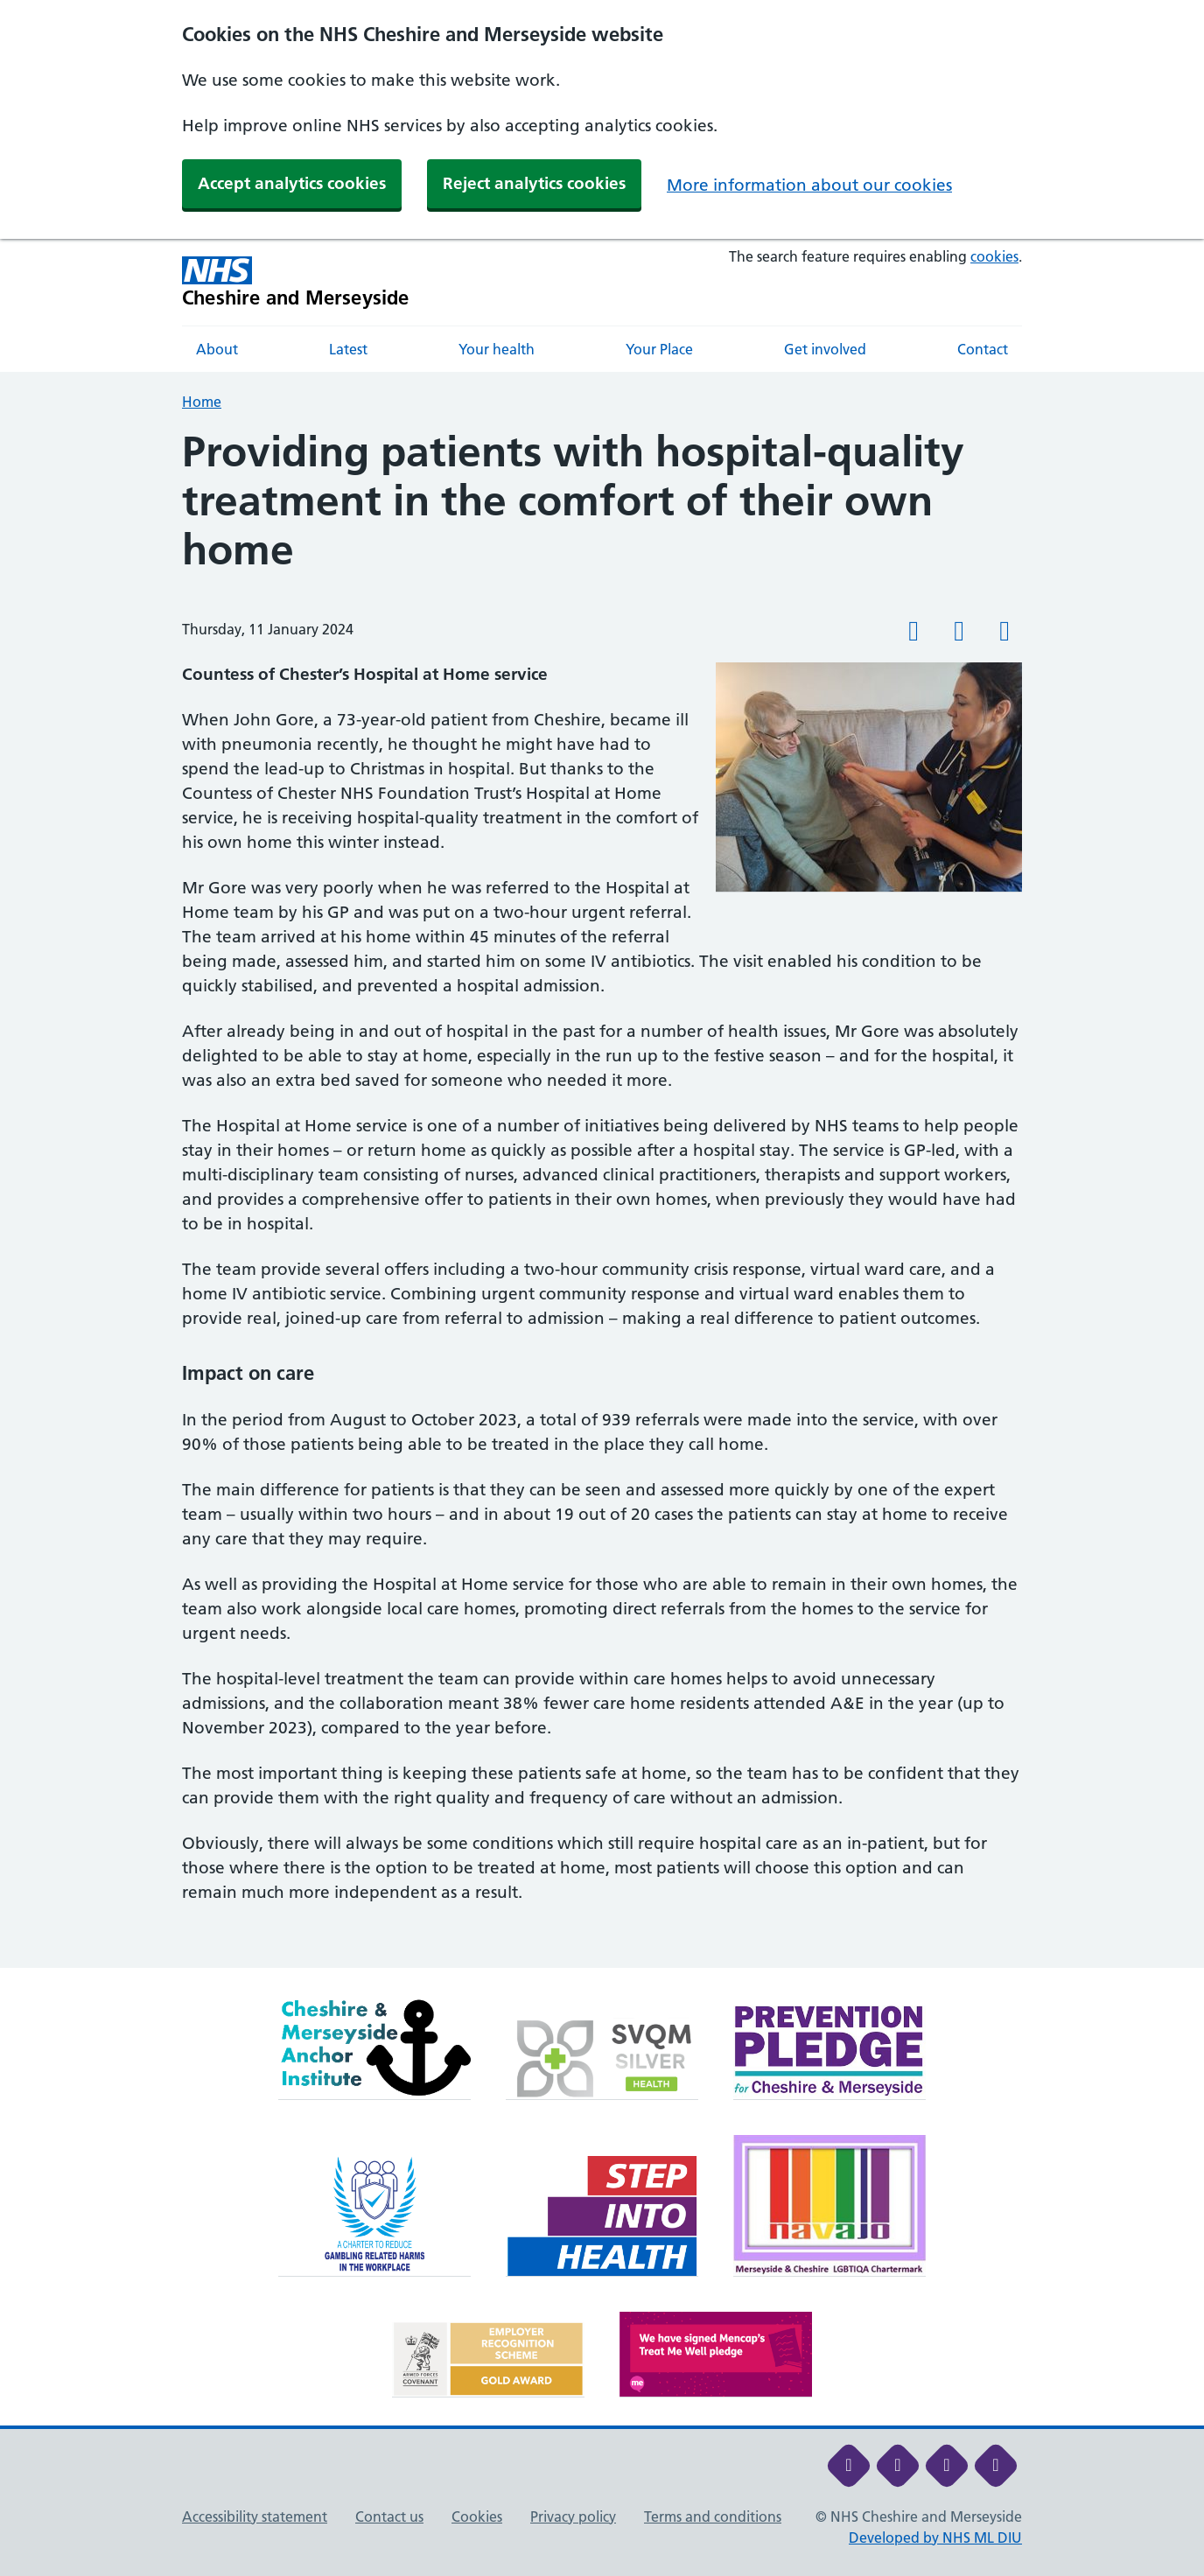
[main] (602, 1197)
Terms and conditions (712, 2516)
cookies (994, 256)
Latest (348, 349)
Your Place (659, 349)
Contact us (389, 2516)
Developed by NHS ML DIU (935, 2537)
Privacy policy (573, 2516)
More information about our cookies (809, 185)
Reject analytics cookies (534, 183)
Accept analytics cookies (292, 183)
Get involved (825, 349)
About (217, 349)
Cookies (477, 2516)
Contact (982, 349)
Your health (496, 349)
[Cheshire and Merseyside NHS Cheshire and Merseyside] (296, 282)
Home (201, 401)
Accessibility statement (254, 2516)
